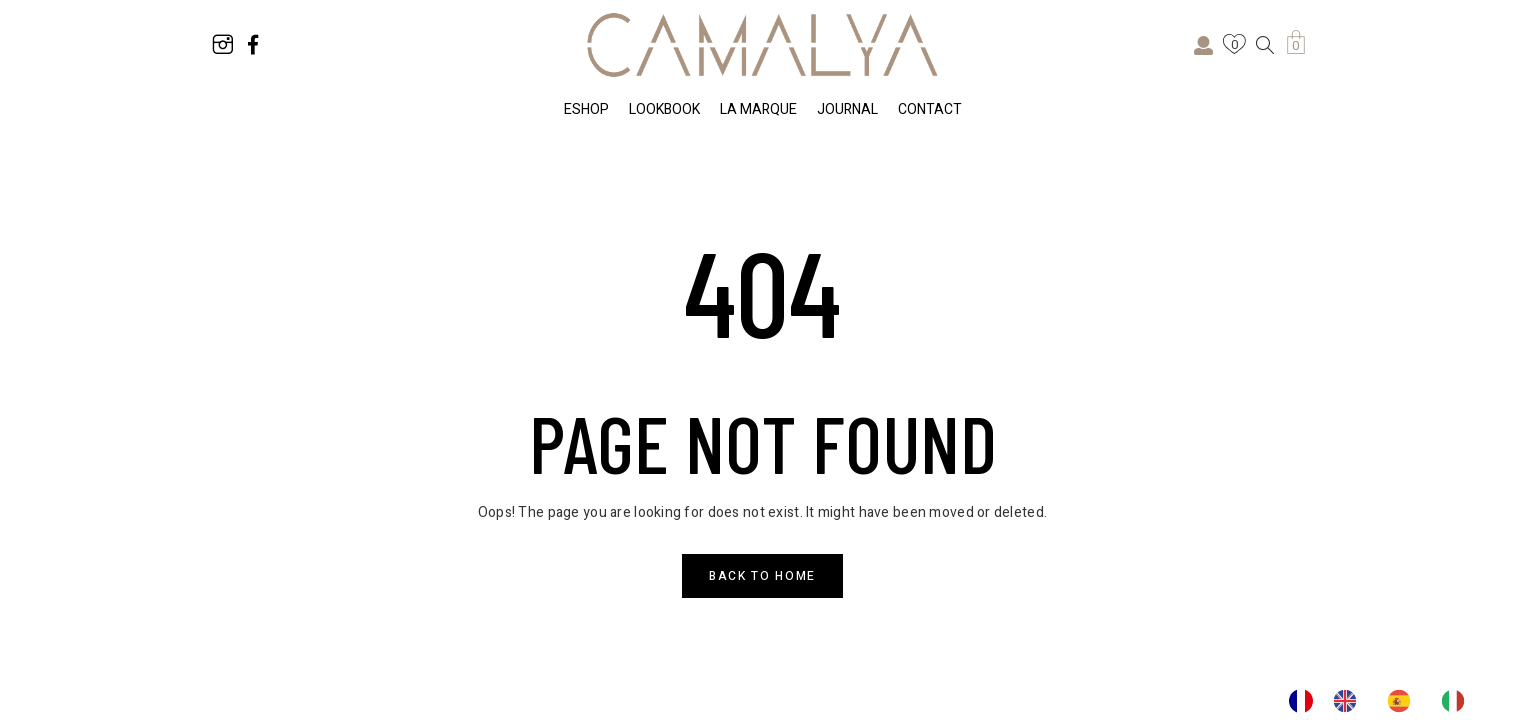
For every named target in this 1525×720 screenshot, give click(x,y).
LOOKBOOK (664, 109)
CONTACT (930, 109)
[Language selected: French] (1387, 701)
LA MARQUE (758, 109)
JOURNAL (847, 109)
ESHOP (586, 109)
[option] (1350, 701)
